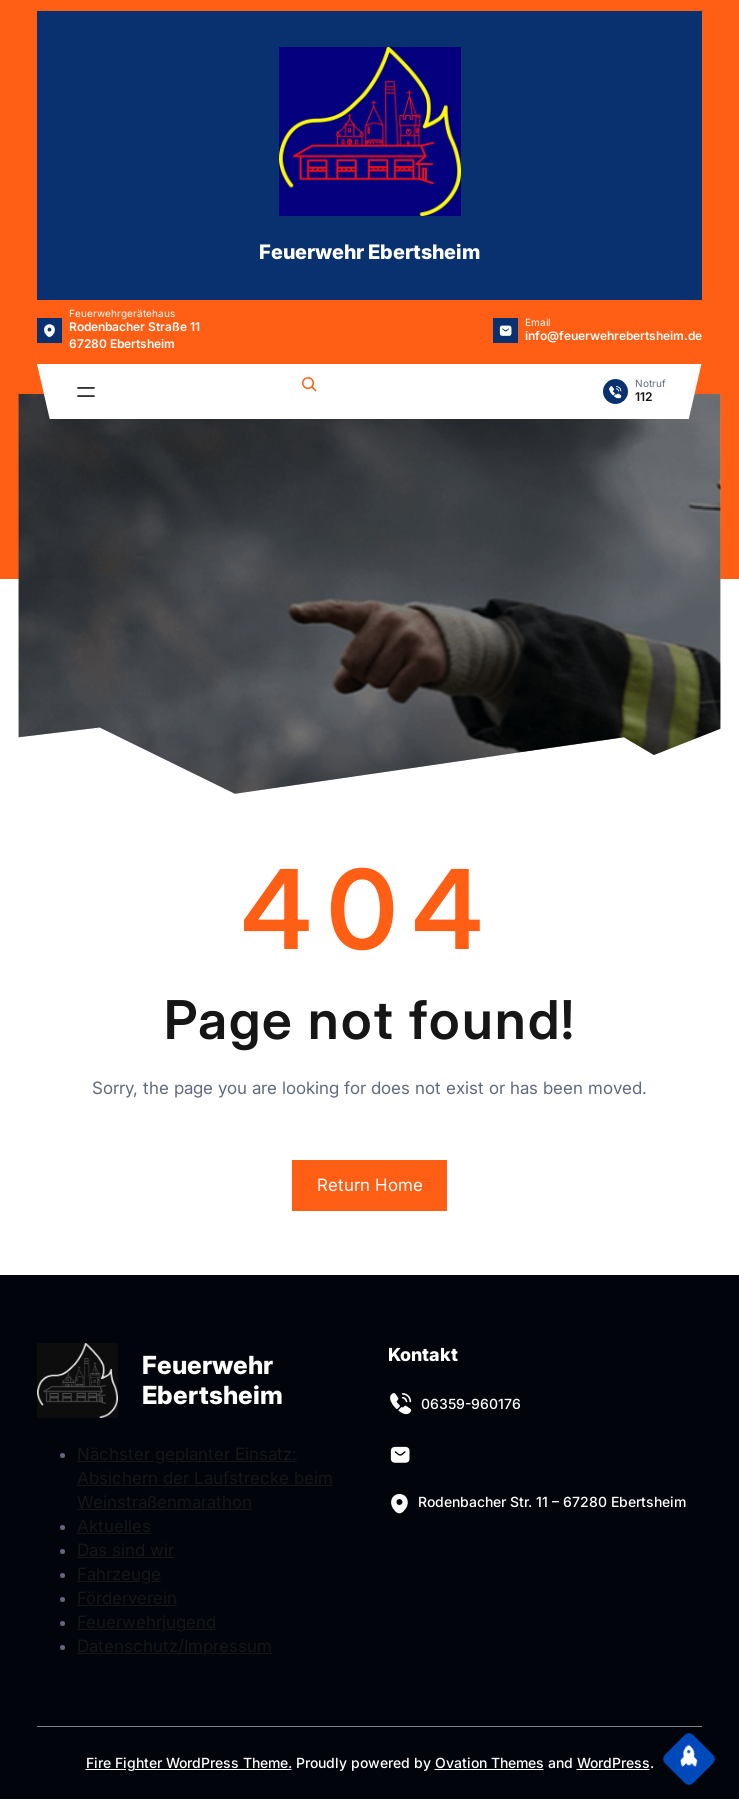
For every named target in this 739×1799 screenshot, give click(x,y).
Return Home (370, 1185)
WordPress (613, 1762)
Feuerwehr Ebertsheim (369, 252)
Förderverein (127, 1598)
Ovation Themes (489, 1762)
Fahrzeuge (119, 1574)
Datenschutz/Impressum (174, 1646)
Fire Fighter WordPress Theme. (189, 1762)
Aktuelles (114, 1526)
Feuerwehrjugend (146, 1622)
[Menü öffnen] (86, 392)
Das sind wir (125, 1550)
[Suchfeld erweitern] (309, 387)
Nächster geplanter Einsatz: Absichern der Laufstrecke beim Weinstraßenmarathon (205, 1478)
